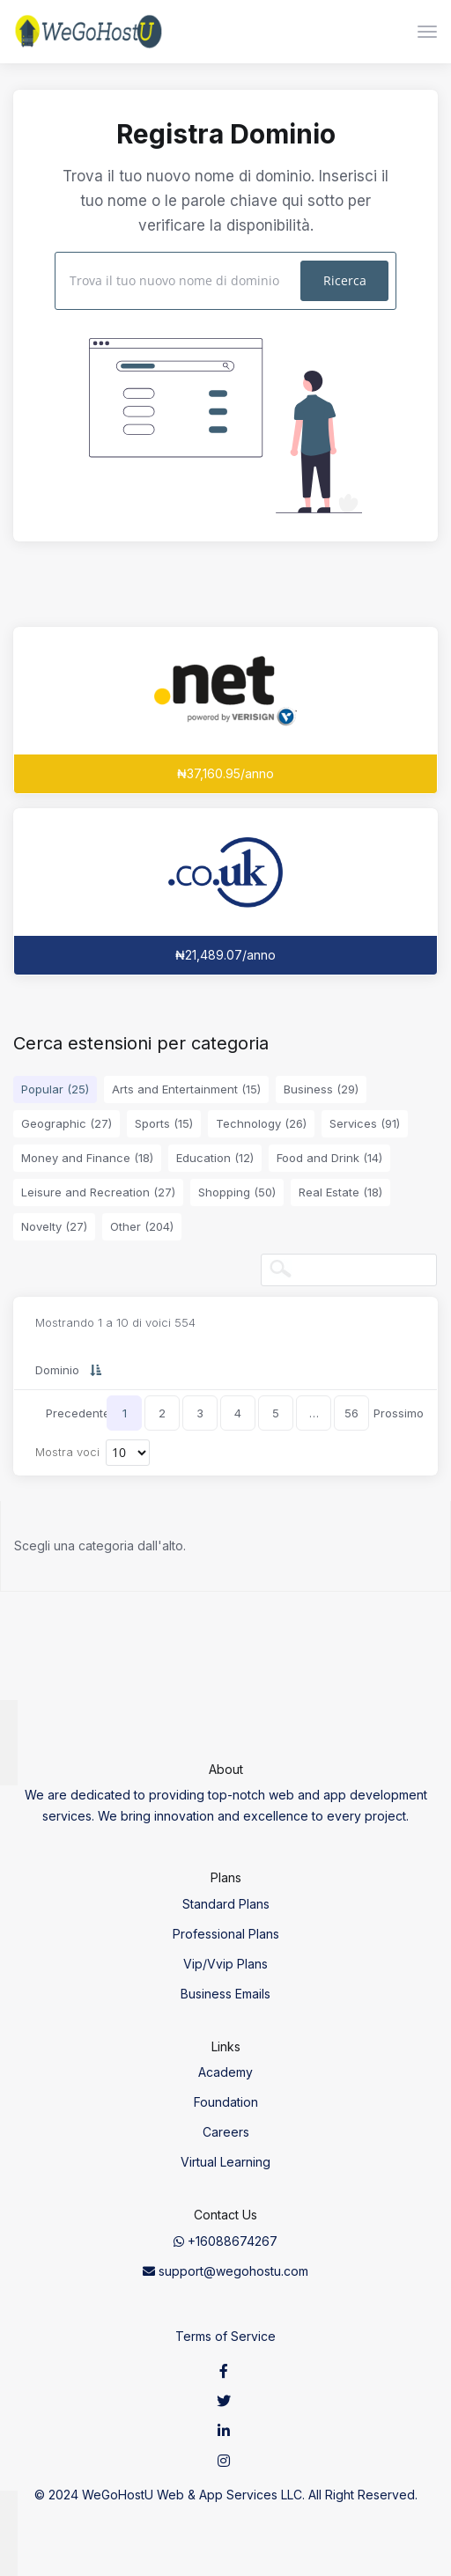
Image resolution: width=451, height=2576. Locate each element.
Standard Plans (226, 1903)
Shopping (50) (237, 1192)
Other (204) (142, 1226)
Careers (226, 2131)
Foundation (226, 2101)
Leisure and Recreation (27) (98, 1192)
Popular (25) (55, 1089)
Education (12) (215, 1158)
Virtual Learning (225, 2161)
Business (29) (321, 1089)
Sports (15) (164, 1123)
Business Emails (225, 1993)
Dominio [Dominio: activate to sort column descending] (57, 1370)
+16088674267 (225, 2241)
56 (351, 1413)
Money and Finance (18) (87, 1158)
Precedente (77, 1413)
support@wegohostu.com (225, 2270)
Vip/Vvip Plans (225, 1963)
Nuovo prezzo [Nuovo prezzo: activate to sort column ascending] (213, 1370)
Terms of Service (225, 2336)
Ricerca (344, 280)
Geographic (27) (66, 1123)
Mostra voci (92, 1452)
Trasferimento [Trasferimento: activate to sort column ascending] (355, 1370)
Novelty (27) (54, 1226)
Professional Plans (226, 1933)
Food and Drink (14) (329, 1158)
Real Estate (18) (340, 1192)
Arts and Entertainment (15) (186, 1089)
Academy (225, 2071)
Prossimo (398, 1413)
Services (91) (364, 1123)
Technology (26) (261, 1123)
